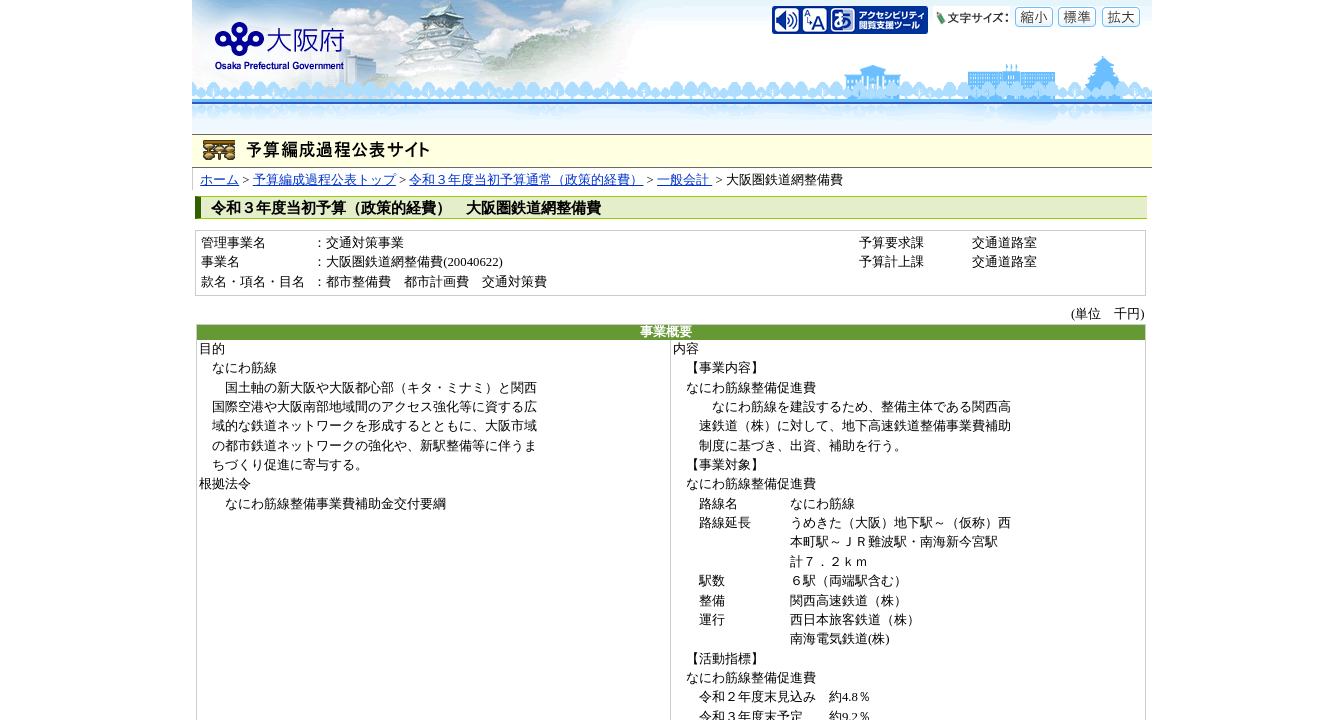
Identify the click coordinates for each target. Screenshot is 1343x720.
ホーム (219, 180)
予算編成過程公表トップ (324, 180)
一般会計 (684, 180)
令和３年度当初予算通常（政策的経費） (526, 180)
